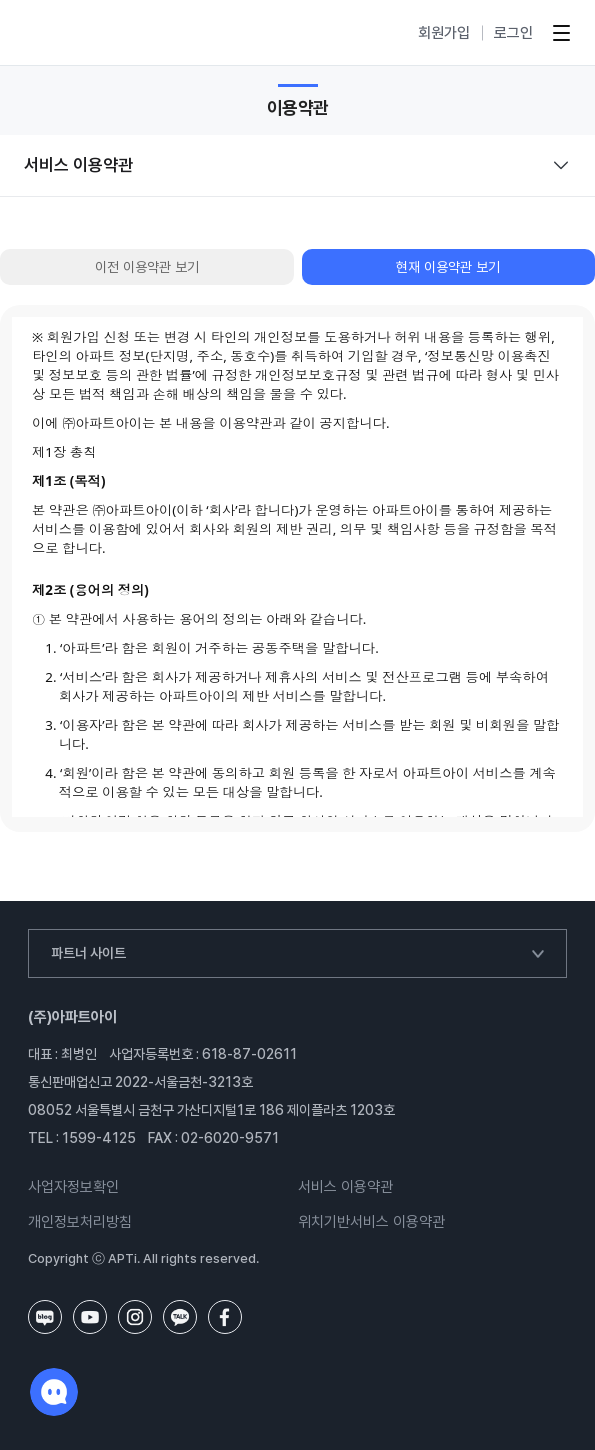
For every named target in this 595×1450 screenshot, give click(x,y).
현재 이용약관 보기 (448, 267)
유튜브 (90, 1317)
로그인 (513, 33)
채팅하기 (54, 1392)
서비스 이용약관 (345, 1187)
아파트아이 (79, 33)
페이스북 (225, 1317)
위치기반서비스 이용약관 (371, 1222)
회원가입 (444, 33)
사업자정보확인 (73, 1187)
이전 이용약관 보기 (147, 267)
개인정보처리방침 (80, 1222)
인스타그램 (135, 1317)
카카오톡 (180, 1317)
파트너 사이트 (88, 953)
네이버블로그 (45, 1317)
